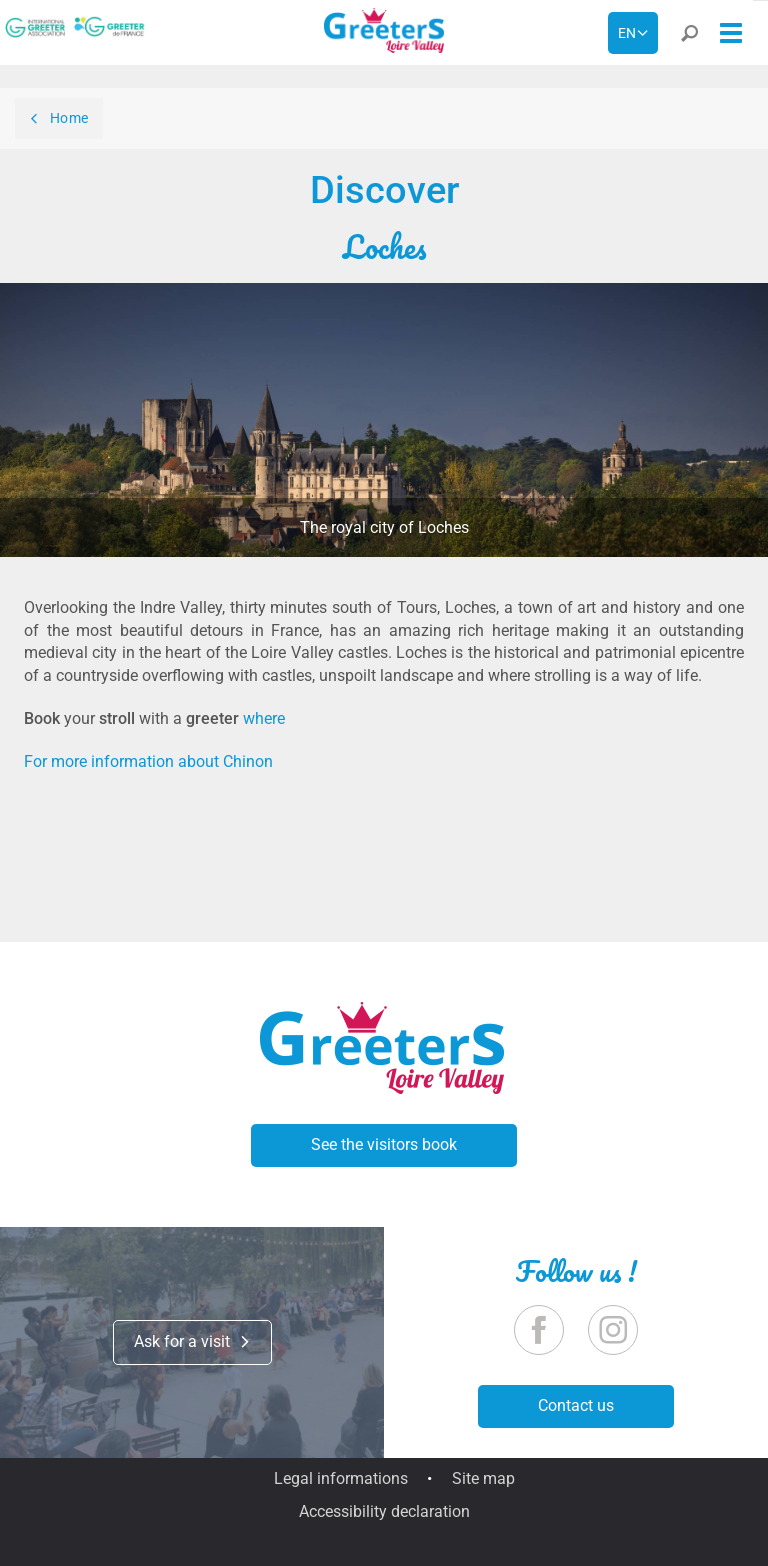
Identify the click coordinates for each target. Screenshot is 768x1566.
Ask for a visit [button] (192, 1341)
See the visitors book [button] (384, 1144)
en (627, 33)
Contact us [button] (576, 1405)
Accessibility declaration (384, 1511)
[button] (689, 37)
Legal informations (341, 1478)
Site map (483, 1478)
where (264, 718)
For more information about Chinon (148, 761)
